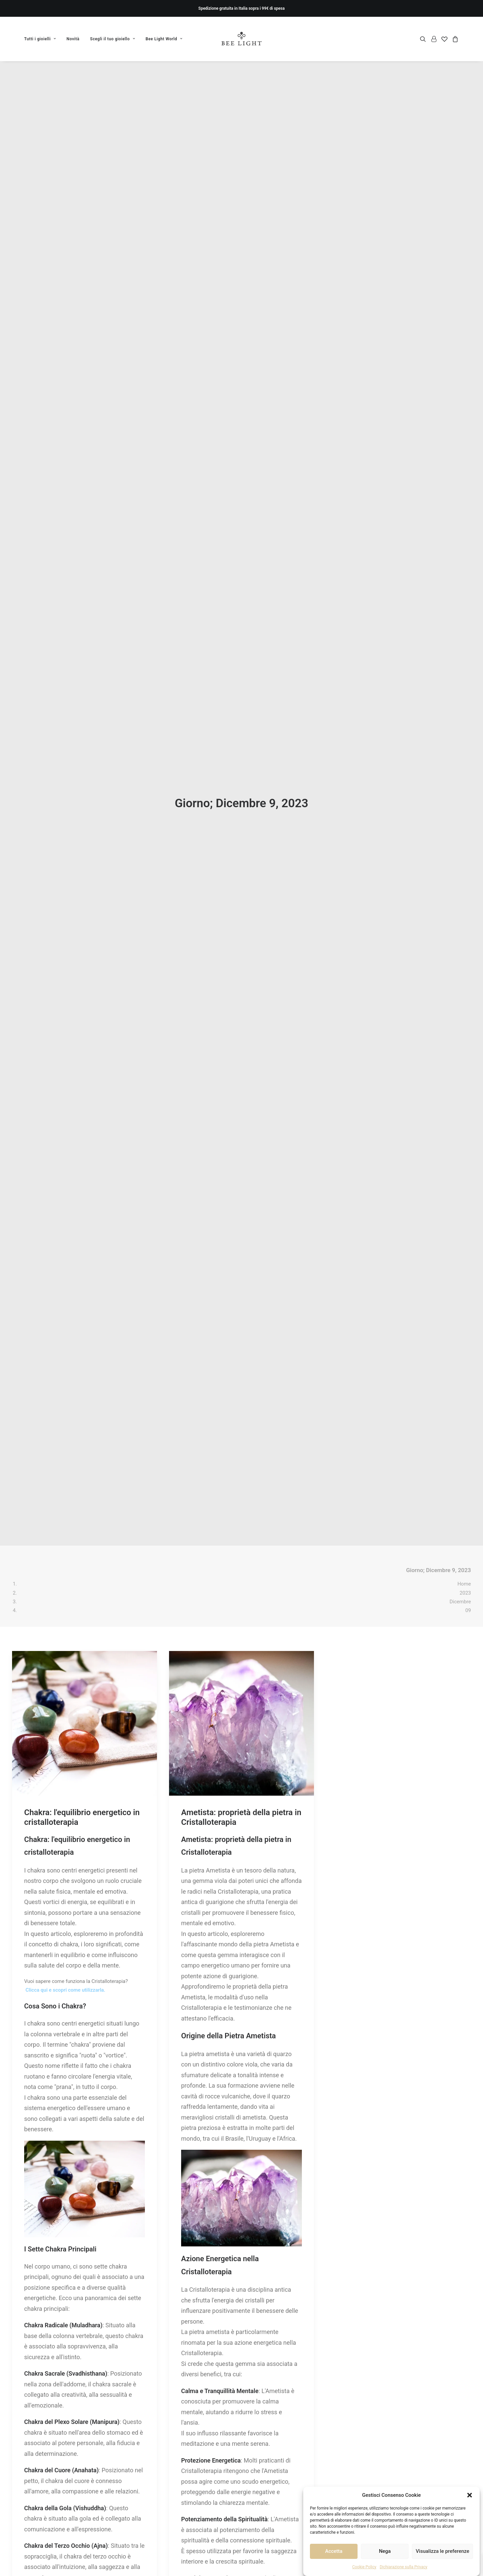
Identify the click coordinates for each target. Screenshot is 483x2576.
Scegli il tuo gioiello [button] (112, 39)
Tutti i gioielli (40, 39)
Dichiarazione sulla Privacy (403, 2567)
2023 (465, 352)
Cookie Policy (364, 2567)
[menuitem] (42, 39)
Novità (72, 39)
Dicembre (460, 361)
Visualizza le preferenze (442, 2551)
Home (464, 343)
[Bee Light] (242, 39)
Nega (385, 2551)
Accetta (333, 2551)
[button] (469, 2495)
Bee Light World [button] (164, 39)
